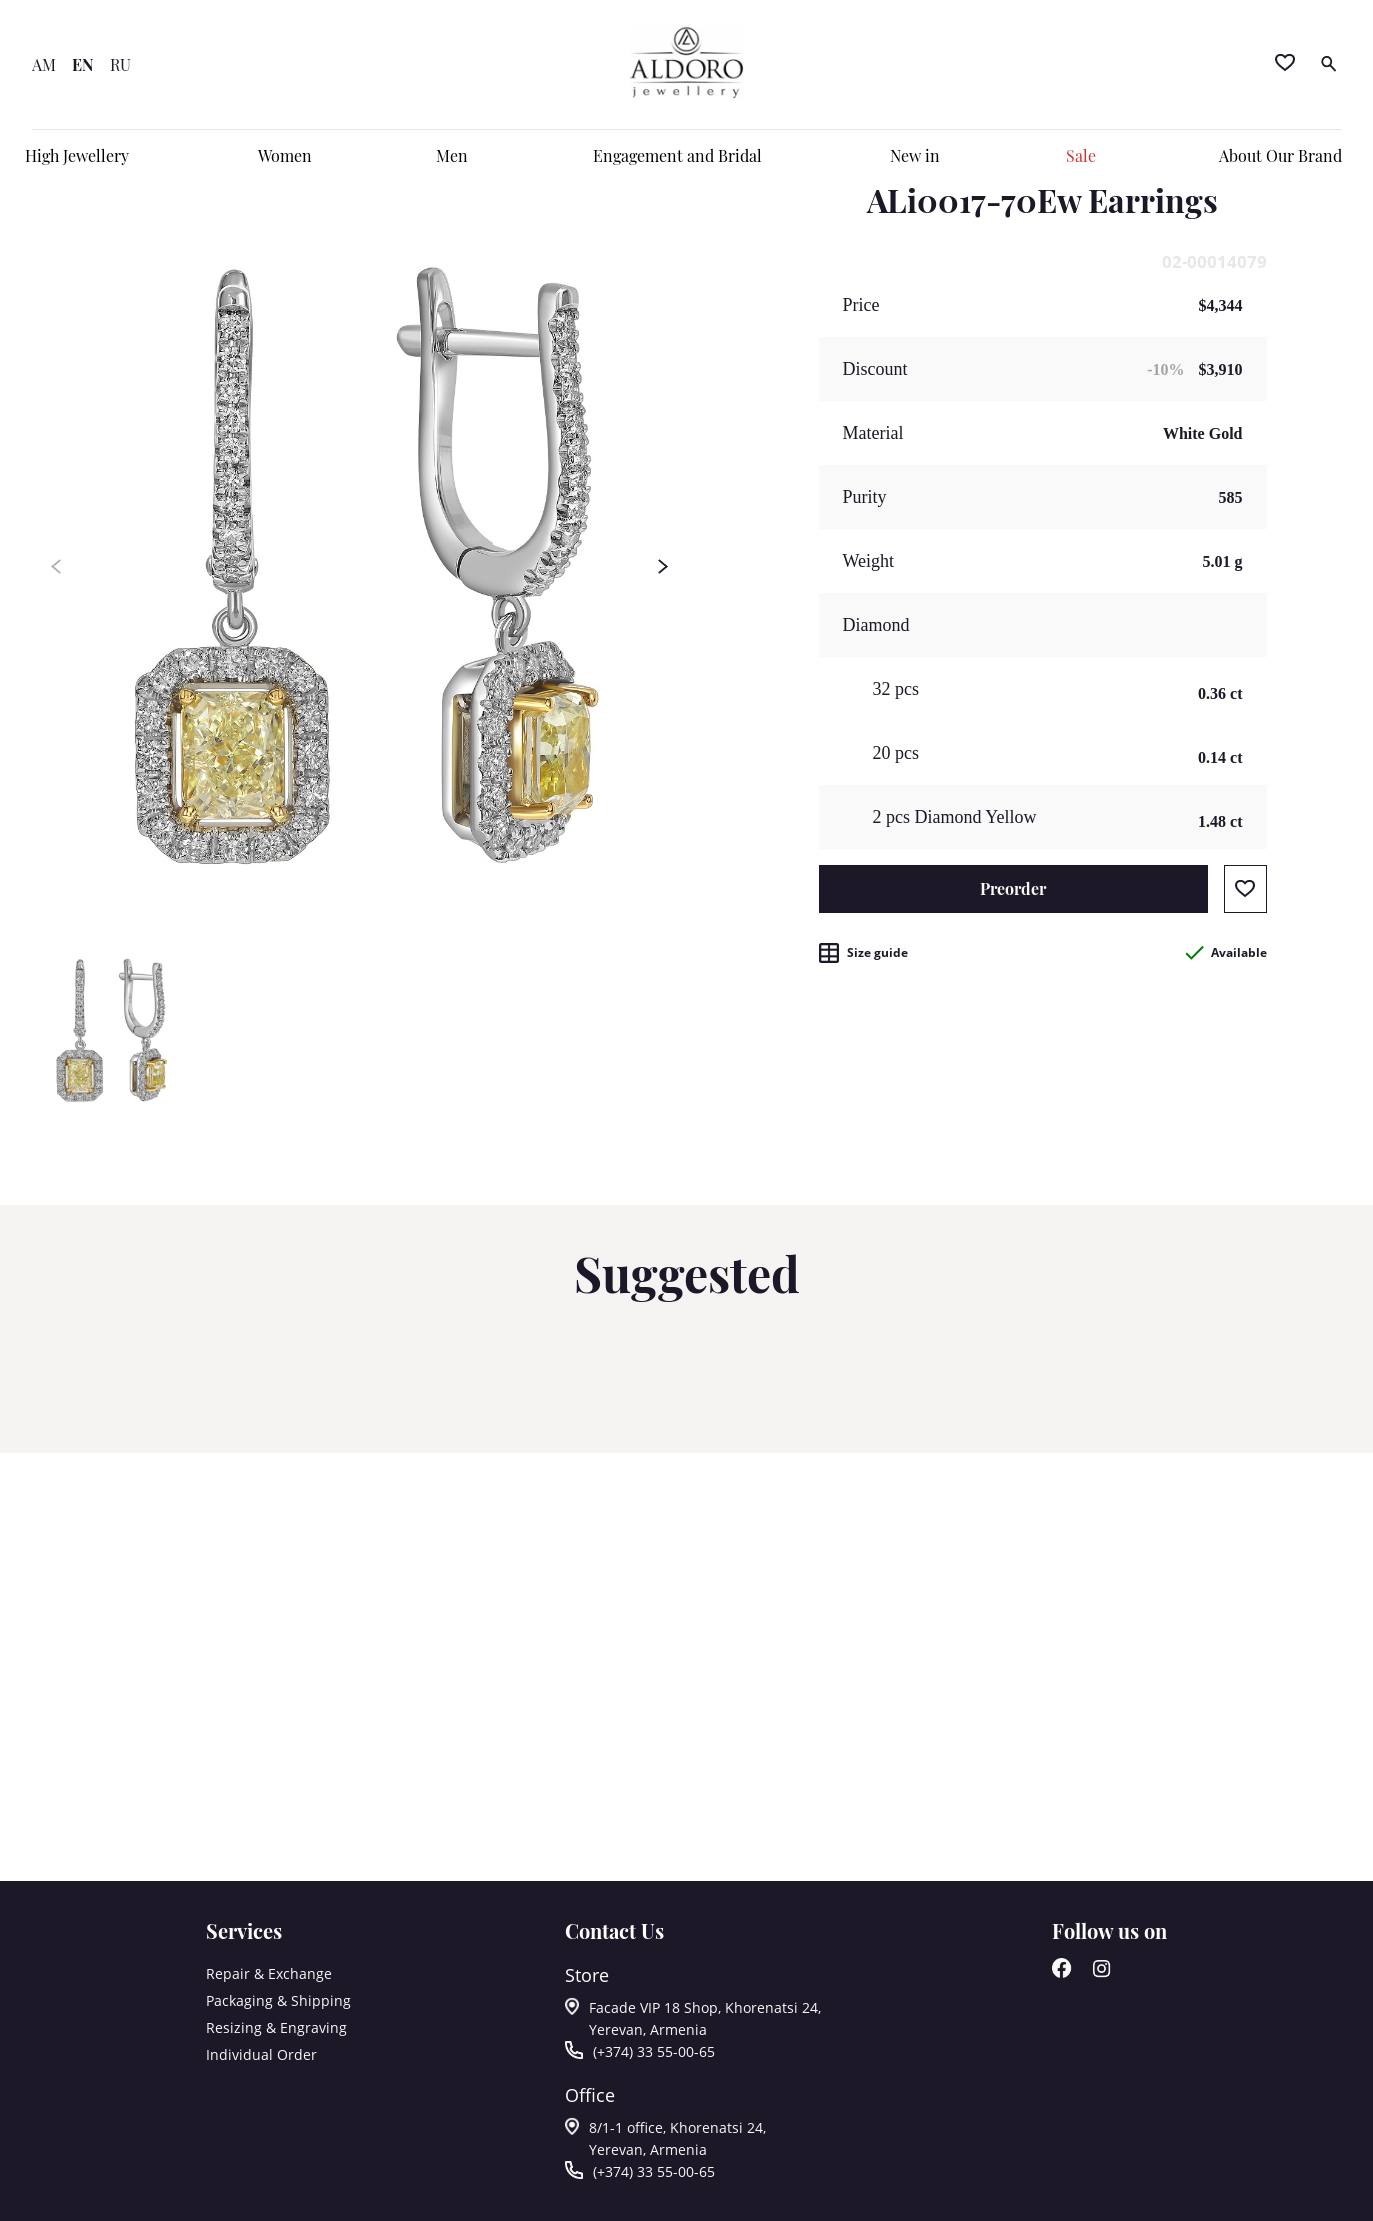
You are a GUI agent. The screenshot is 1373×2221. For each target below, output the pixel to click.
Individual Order (261, 2054)
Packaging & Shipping (278, 2000)
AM (44, 64)
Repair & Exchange (269, 1973)
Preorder (1013, 888)
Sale (1081, 155)
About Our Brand (1280, 155)
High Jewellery (77, 155)
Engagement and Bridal (677, 155)
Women (285, 155)
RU (120, 64)
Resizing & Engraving (276, 2027)
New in (915, 155)
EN (83, 64)
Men (452, 155)
